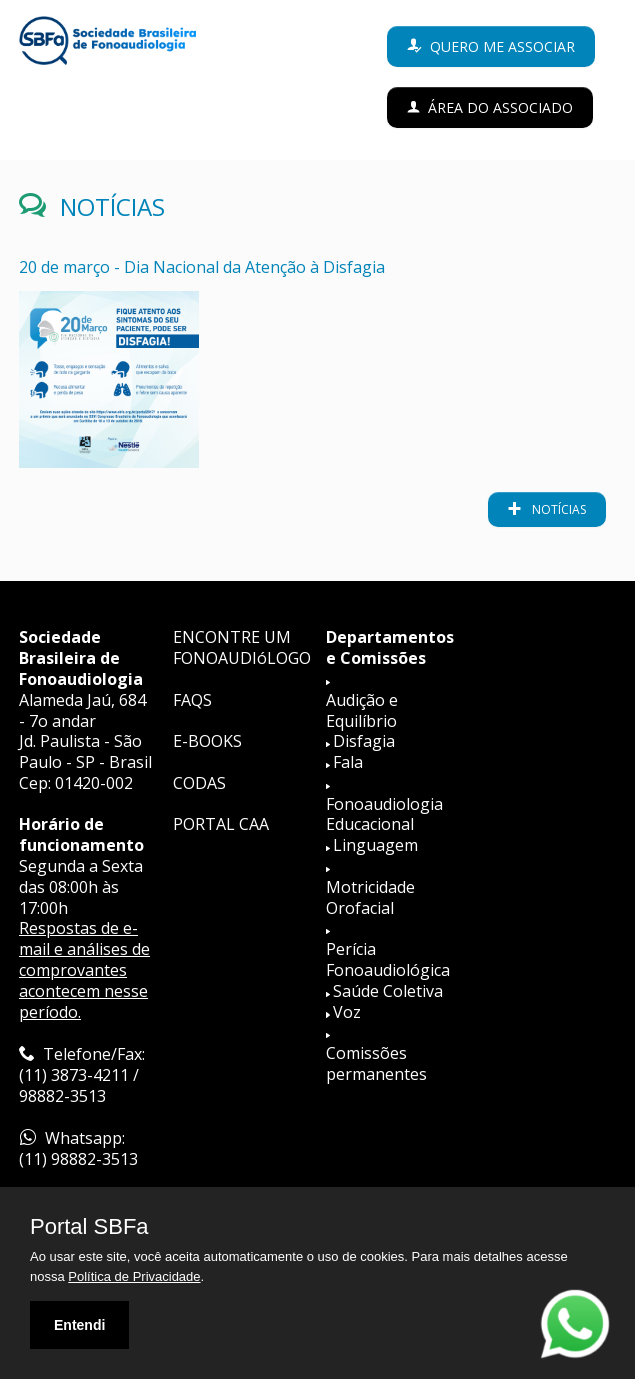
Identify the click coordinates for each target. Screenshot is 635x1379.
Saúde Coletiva (388, 991)
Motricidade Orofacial (370, 897)
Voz (347, 1012)
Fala (348, 762)
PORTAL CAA (221, 824)
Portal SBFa (89, 1227)
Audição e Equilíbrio (362, 710)
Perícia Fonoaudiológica (388, 959)
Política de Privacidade (134, 1276)
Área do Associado (500, 107)
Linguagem (375, 845)
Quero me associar (502, 46)
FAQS (192, 700)
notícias (557, 509)
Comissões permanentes (376, 1063)
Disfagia (364, 741)
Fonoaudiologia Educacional (384, 814)
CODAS (199, 783)
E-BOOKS (207, 741)
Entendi (79, 1325)
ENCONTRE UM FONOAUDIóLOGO (242, 647)
